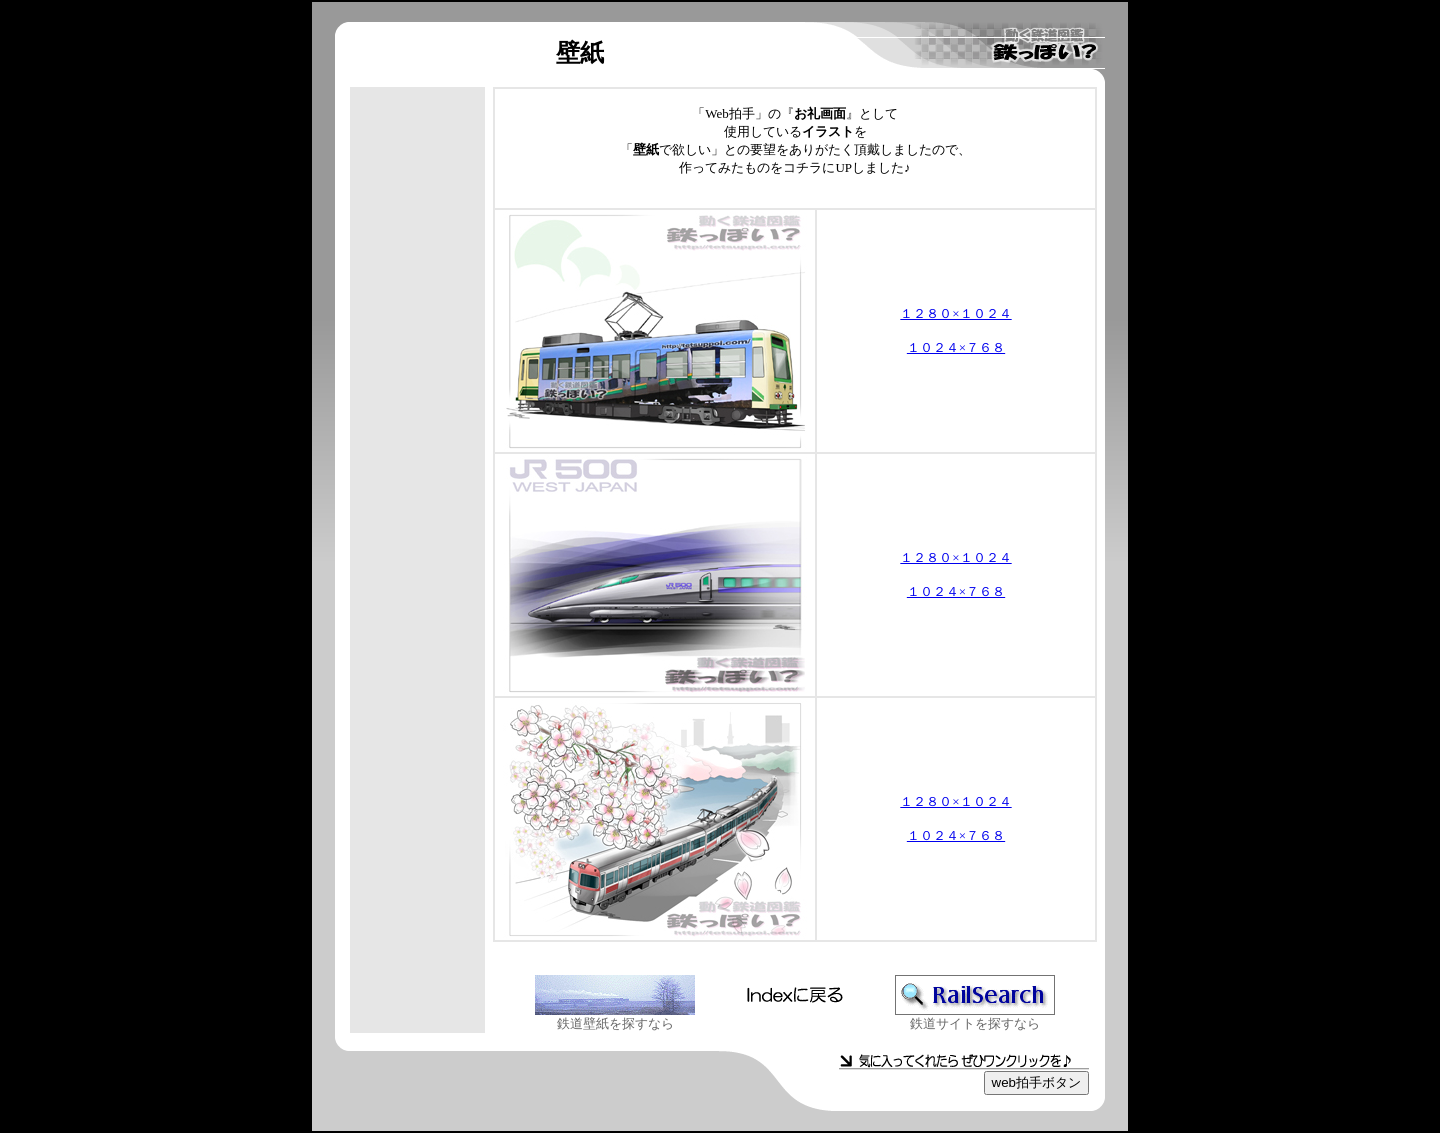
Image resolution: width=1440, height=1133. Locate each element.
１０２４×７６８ (956, 347)
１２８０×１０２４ (955, 313)
